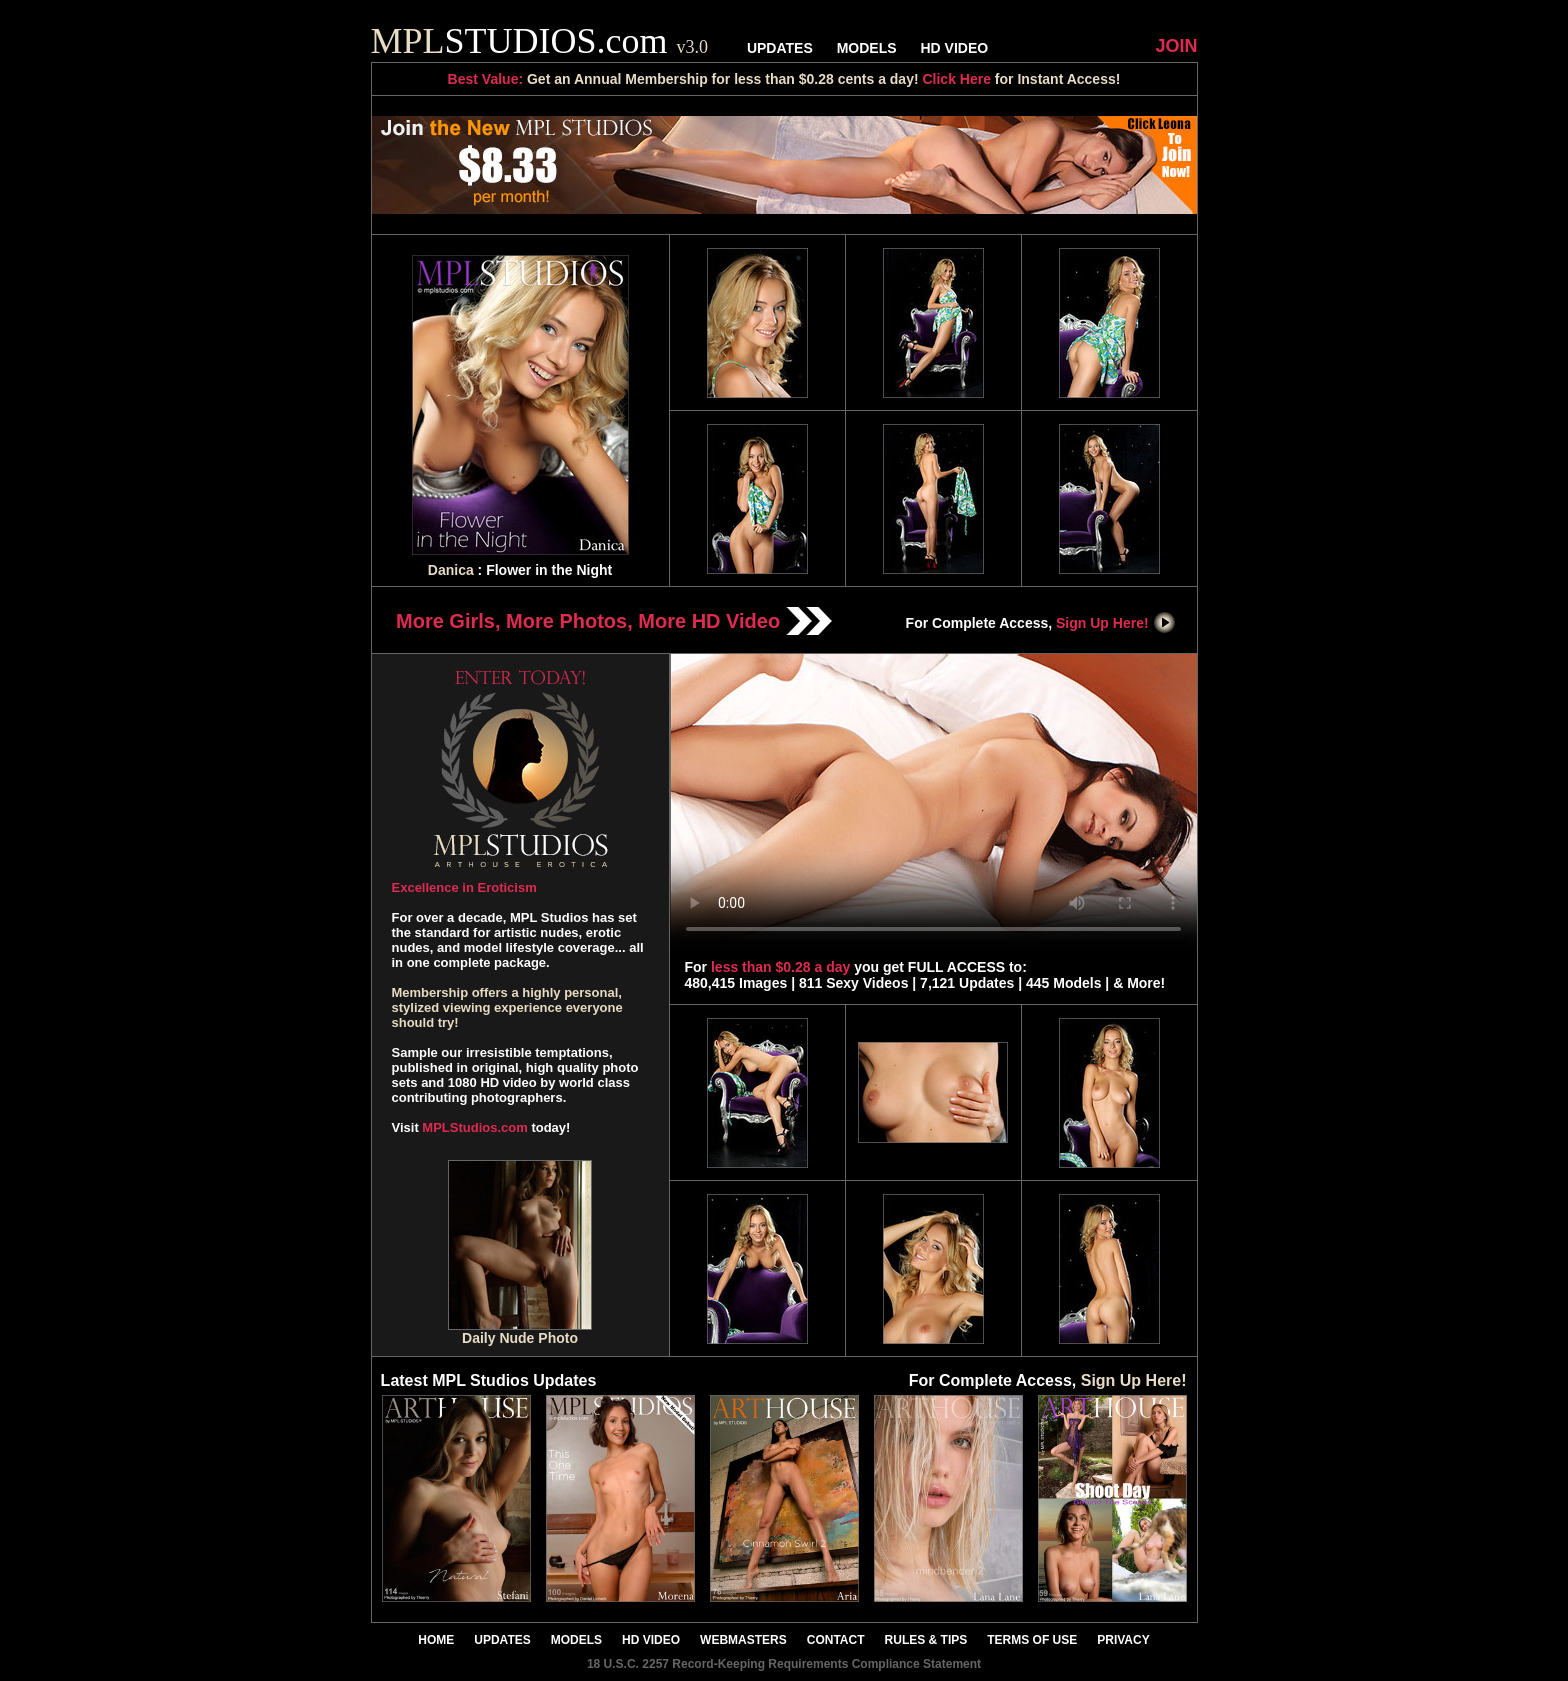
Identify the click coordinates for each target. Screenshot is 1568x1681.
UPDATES (780, 48)
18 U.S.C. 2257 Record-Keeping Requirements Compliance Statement (784, 1664)
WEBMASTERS (743, 1640)
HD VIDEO (954, 48)
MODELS (867, 48)
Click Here (956, 79)
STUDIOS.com (540, 41)
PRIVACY (1123, 1640)
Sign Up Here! (1116, 623)
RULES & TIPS (926, 1640)
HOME (436, 1640)
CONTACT (836, 1640)
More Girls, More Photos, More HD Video (614, 621)
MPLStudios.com (474, 1127)
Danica (451, 570)
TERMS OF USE (1032, 1640)
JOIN (1176, 46)
